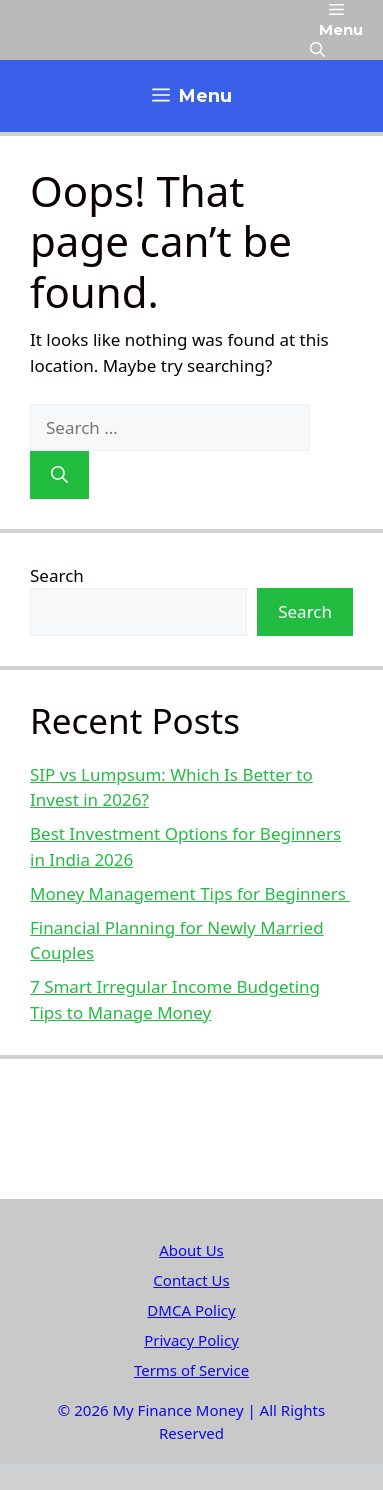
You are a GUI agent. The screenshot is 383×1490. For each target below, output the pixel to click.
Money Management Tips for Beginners (190, 893)
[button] (317, 50)
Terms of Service (191, 1370)
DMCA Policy (191, 1310)
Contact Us (191, 1280)
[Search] (59, 475)
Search (57, 575)
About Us (191, 1250)
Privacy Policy (191, 1340)
